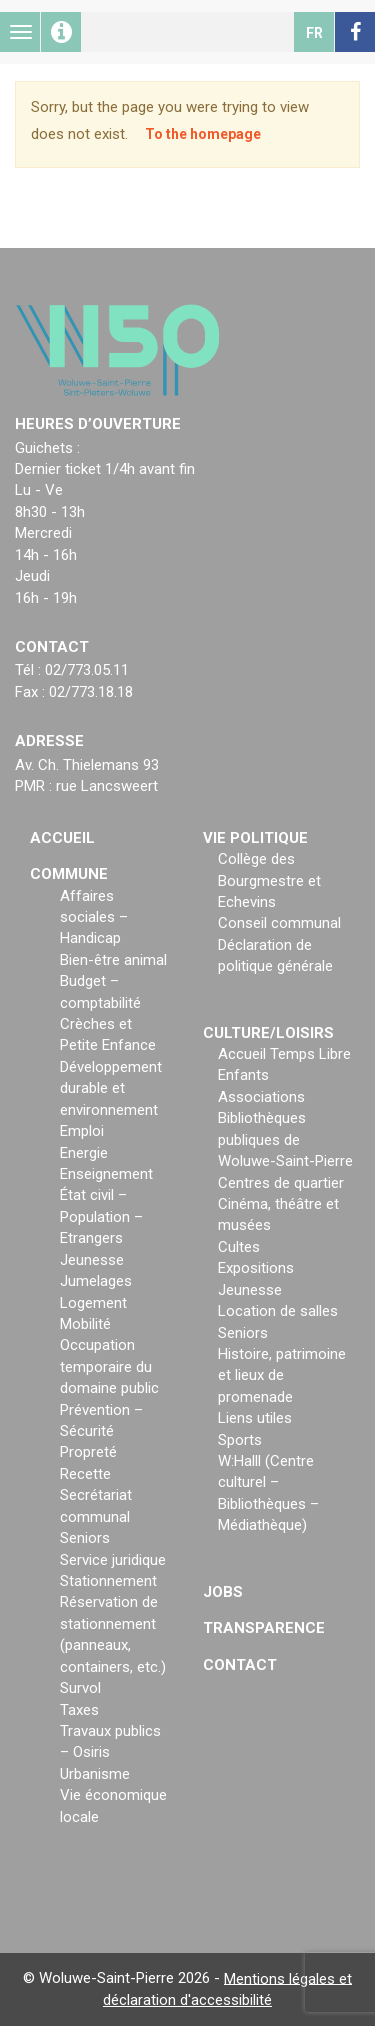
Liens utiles (255, 1418)
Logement (93, 1303)
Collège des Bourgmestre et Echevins (269, 880)
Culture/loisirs (268, 1033)
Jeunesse (92, 1260)
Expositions (256, 1268)
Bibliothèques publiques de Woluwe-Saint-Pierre (285, 1139)
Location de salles (278, 1311)
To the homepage (203, 134)
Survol (80, 1688)
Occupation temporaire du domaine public (109, 1366)
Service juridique (113, 1560)
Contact (240, 1665)
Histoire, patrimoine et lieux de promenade (282, 1375)
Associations (261, 1097)
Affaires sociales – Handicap (94, 917)
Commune (69, 874)
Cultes (239, 1247)
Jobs (223, 1592)
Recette (85, 1474)
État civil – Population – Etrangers (101, 1216)
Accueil (62, 838)
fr (314, 33)
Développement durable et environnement (111, 1088)
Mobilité (85, 1324)
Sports (240, 1440)
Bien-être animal (113, 960)
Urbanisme (95, 1774)
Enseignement (106, 1174)
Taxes (79, 1710)
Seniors (85, 1538)
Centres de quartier (281, 1183)
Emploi (82, 1131)
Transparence (264, 1628)
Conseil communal (279, 923)
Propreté (88, 1452)
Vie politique (255, 838)
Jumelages (96, 1281)
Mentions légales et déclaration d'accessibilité (227, 1988)
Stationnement (108, 1581)
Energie (84, 1153)
